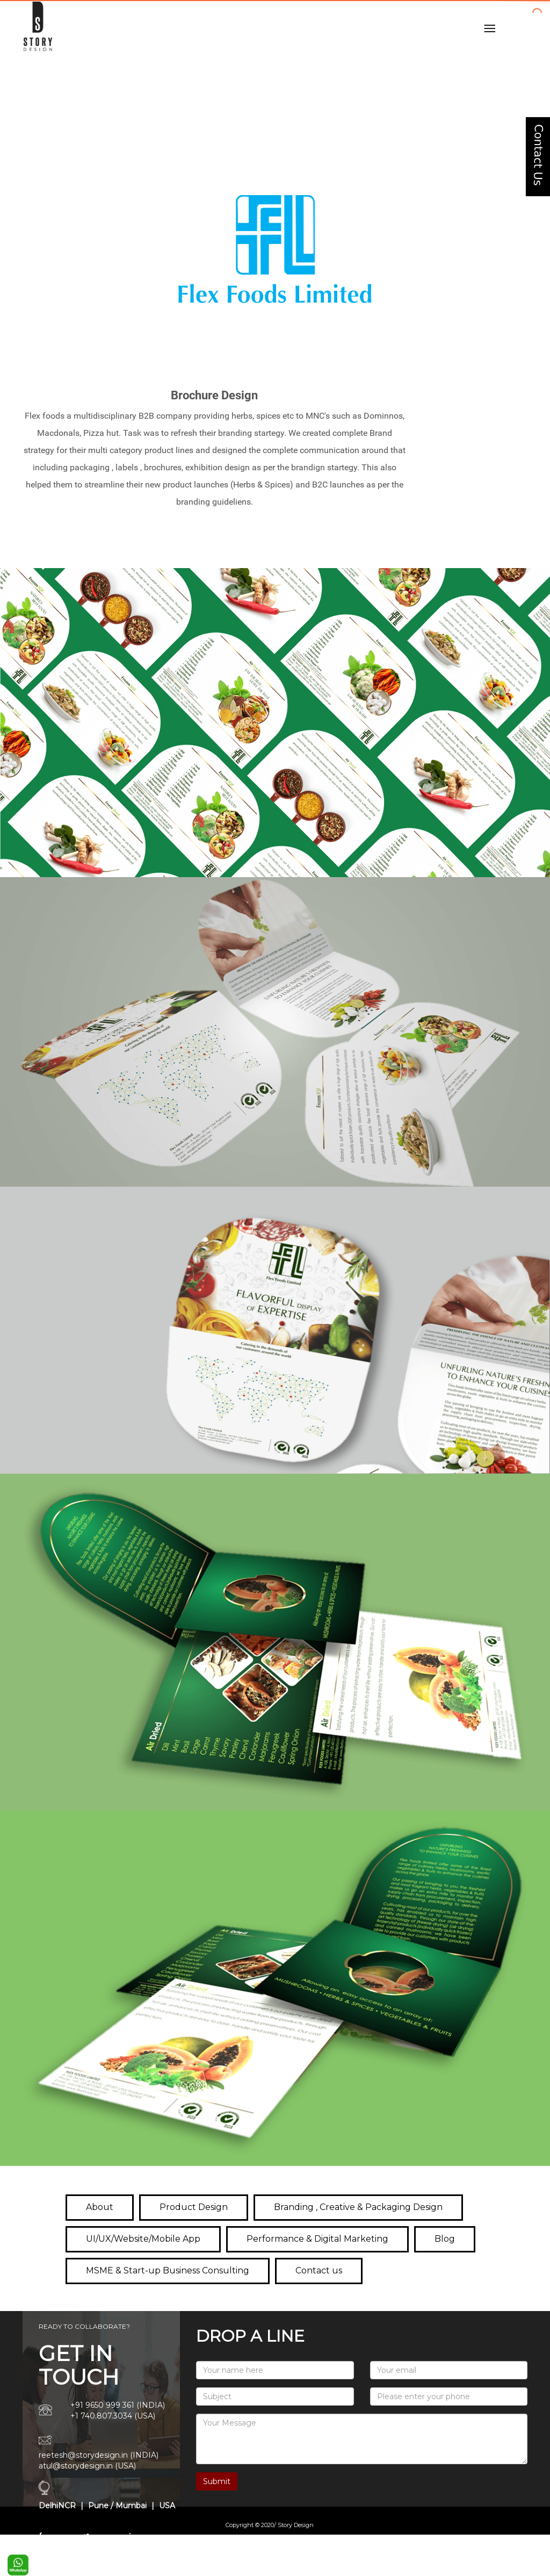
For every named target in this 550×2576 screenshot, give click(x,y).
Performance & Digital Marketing (317, 2239)
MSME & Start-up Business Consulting (167, 2270)
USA (167, 2505)
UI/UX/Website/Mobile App (143, 2239)
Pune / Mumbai (116, 2505)
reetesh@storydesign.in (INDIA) (98, 2455)
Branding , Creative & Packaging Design (358, 2207)
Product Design (194, 2207)
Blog (445, 2239)
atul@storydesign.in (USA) (87, 2466)
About (99, 2207)
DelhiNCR (57, 2505)
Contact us (318, 2270)
